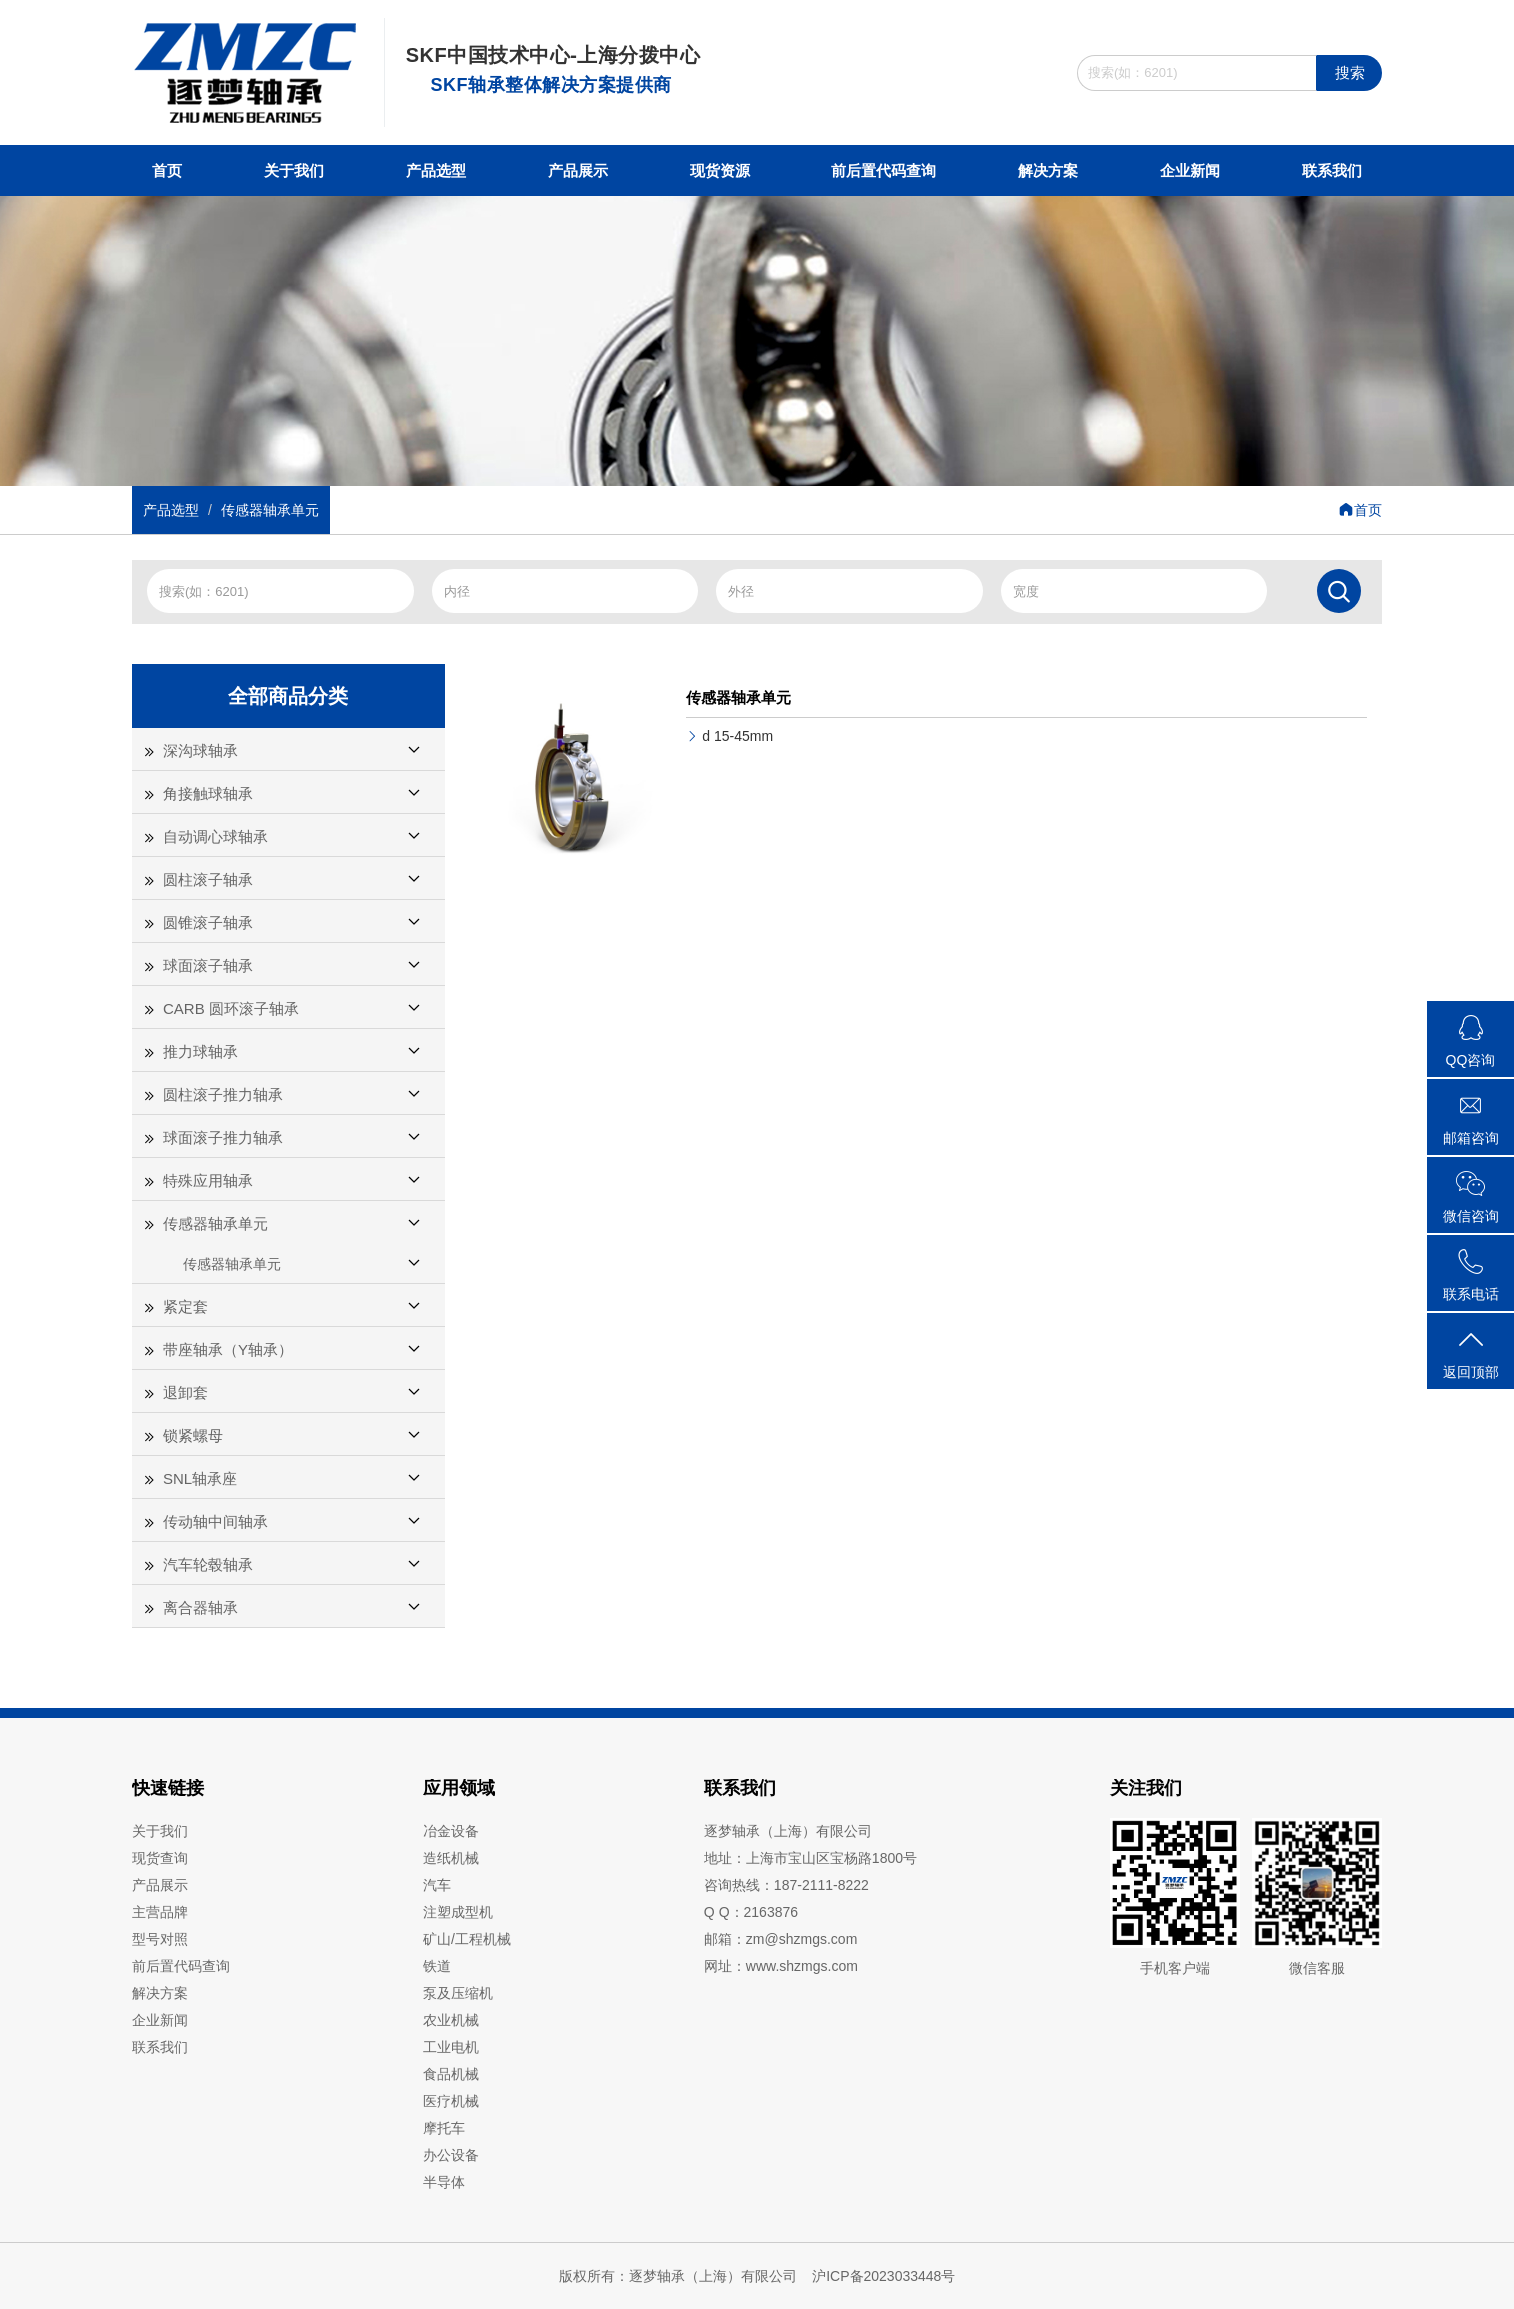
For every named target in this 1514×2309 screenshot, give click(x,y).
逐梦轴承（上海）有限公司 (788, 1831)
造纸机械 (451, 1858)
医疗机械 (451, 2101)
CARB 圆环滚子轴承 (231, 1008)
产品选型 (436, 170)
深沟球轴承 (200, 750)
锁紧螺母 (193, 1435)
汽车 (437, 1885)
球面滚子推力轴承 (223, 1137)
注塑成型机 (458, 1912)
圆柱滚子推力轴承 (223, 1094)
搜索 (1350, 72)
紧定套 (185, 1306)
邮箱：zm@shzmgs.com (780, 1939)
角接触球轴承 (208, 793)
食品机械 (451, 2074)
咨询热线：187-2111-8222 (786, 1885)
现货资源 (720, 170)
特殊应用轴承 (208, 1180)
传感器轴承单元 (270, 510)
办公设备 (451, 2155)
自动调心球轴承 (215, 836)
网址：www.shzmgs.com (781, 1966)
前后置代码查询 (883, 170)
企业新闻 (1190, 170)
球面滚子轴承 (208, 965)
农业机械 (451, 2020)
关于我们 (294, 170)
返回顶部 (1470, 1353)
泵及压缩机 (458, 1993)
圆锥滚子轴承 (208, 922)
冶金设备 (451, 1831)
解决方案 (1048, 170)
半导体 (444, 2182)
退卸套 (185, 1392)
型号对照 (160, 1939)
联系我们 (1332, 170)
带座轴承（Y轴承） (228, 1349)
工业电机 (451, 2047)
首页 (167, 170)
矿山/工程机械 (467, 1939)
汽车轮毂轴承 (208, 1564)
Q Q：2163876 (751, 1912)
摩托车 (444, 2128)
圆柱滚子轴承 (208, 879)
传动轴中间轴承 (215, 1521)
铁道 (437, 1966)
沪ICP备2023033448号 (883, 2276)
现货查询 (160, 1858)
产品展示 (578, 170)
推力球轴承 (200, 1051)
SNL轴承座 (200, 1478)
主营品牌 (160, 1912)
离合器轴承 (200, 1607)
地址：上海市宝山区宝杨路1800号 (810, 1858)
